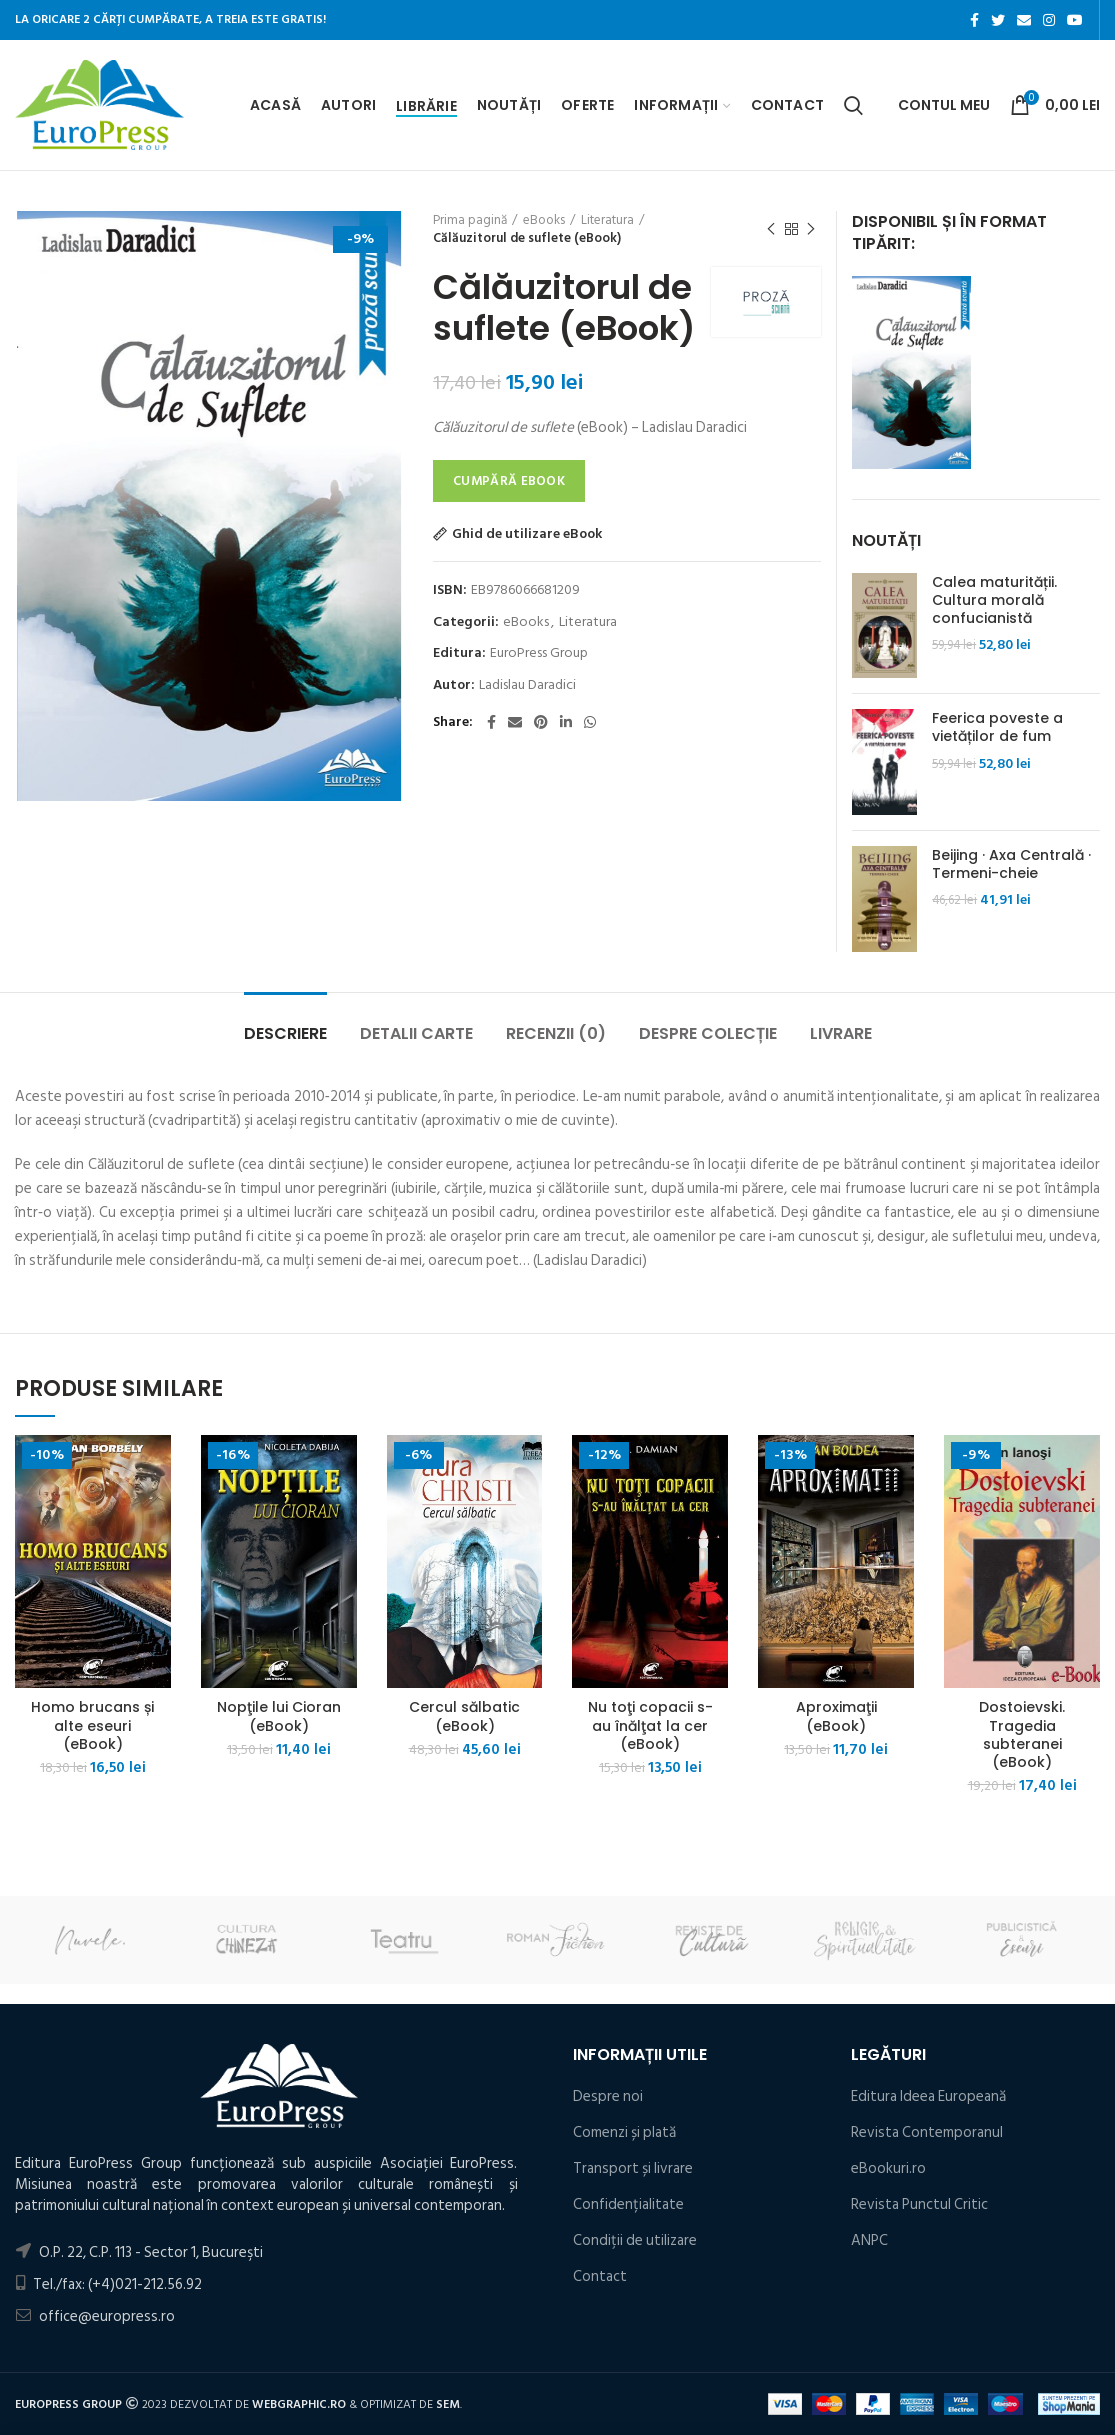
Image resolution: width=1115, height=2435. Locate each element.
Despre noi (608, 2096)
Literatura (607, 220)
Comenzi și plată (624, 2132)
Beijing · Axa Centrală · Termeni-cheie (1011, 864)
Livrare (841, 1033)
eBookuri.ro (888, 2168)
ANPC (869, 2240)
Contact (600, 2276)
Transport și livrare (633, 2168)
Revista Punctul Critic (919, 2204)
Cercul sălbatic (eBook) (464, 1716)
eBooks (544, 220)
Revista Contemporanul (927, 2132)
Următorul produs (811, 230)
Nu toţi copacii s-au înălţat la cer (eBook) (650, 1725)
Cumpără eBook (509, 481)
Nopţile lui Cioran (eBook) (279, 1716)
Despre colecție (708, 1033)
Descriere (285, 1033)
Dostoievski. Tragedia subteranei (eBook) (1022, 1734)
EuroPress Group (539, 653)
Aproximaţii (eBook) (836, 1716)
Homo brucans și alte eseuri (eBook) (92, 1725)
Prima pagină (470, 220)
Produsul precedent (771, 230)
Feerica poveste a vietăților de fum (997, 727)
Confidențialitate (628, 2204)
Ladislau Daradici (527, 685)
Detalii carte (416, 1033)
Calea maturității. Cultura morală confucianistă (994, 600)
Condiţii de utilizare (635, 2240)
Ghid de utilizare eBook (527, 534)
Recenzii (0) (556, 1033)
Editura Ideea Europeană (928, 2096)
